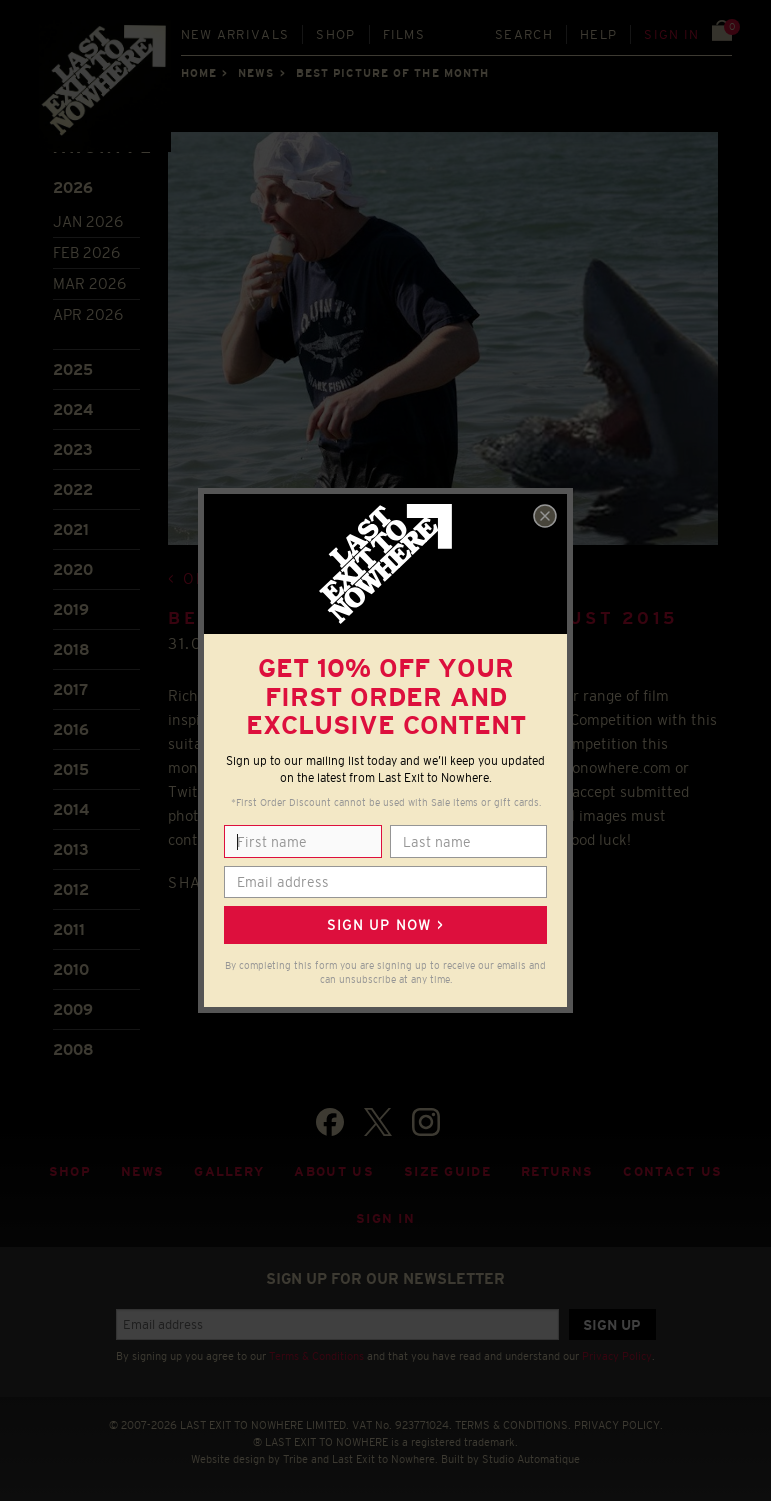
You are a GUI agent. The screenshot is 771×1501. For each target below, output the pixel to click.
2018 (71, 649)
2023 (73, 449)
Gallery (229, 1171)
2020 (73, 569)
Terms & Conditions (316, 1356)
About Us (334, 1171)
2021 (71, 529)
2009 (73, 1009)
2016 (71, 729)
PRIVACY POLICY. (618, 1425)
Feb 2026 (86, 252)
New (235, 34)
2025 (73, 369)
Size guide (447, 1171)
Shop (335, 34)
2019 (71, 609)
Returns (557, 1171)
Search (524, 34)
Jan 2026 (88, 221)
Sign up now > (385, 925)
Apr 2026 (88, 314)
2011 (69, 929)
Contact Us (672, 1171)
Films (404, 34)
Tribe (295, 1459)
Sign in (671, 34)
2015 (71, 769)
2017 (70, 689)
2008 (73, 1049)
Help (598, 34)
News (256, 73)
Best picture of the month (393, 73)
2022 (73, 489)
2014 (71, 809)
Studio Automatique (531, 1459)
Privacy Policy (617, 1356)
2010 (71, 969)
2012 (71, 889)
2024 (73, 409)
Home (199, 73)
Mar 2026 (89, 283)
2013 (71, 849)
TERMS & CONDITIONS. (513, 1425)
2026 (73, 187)
